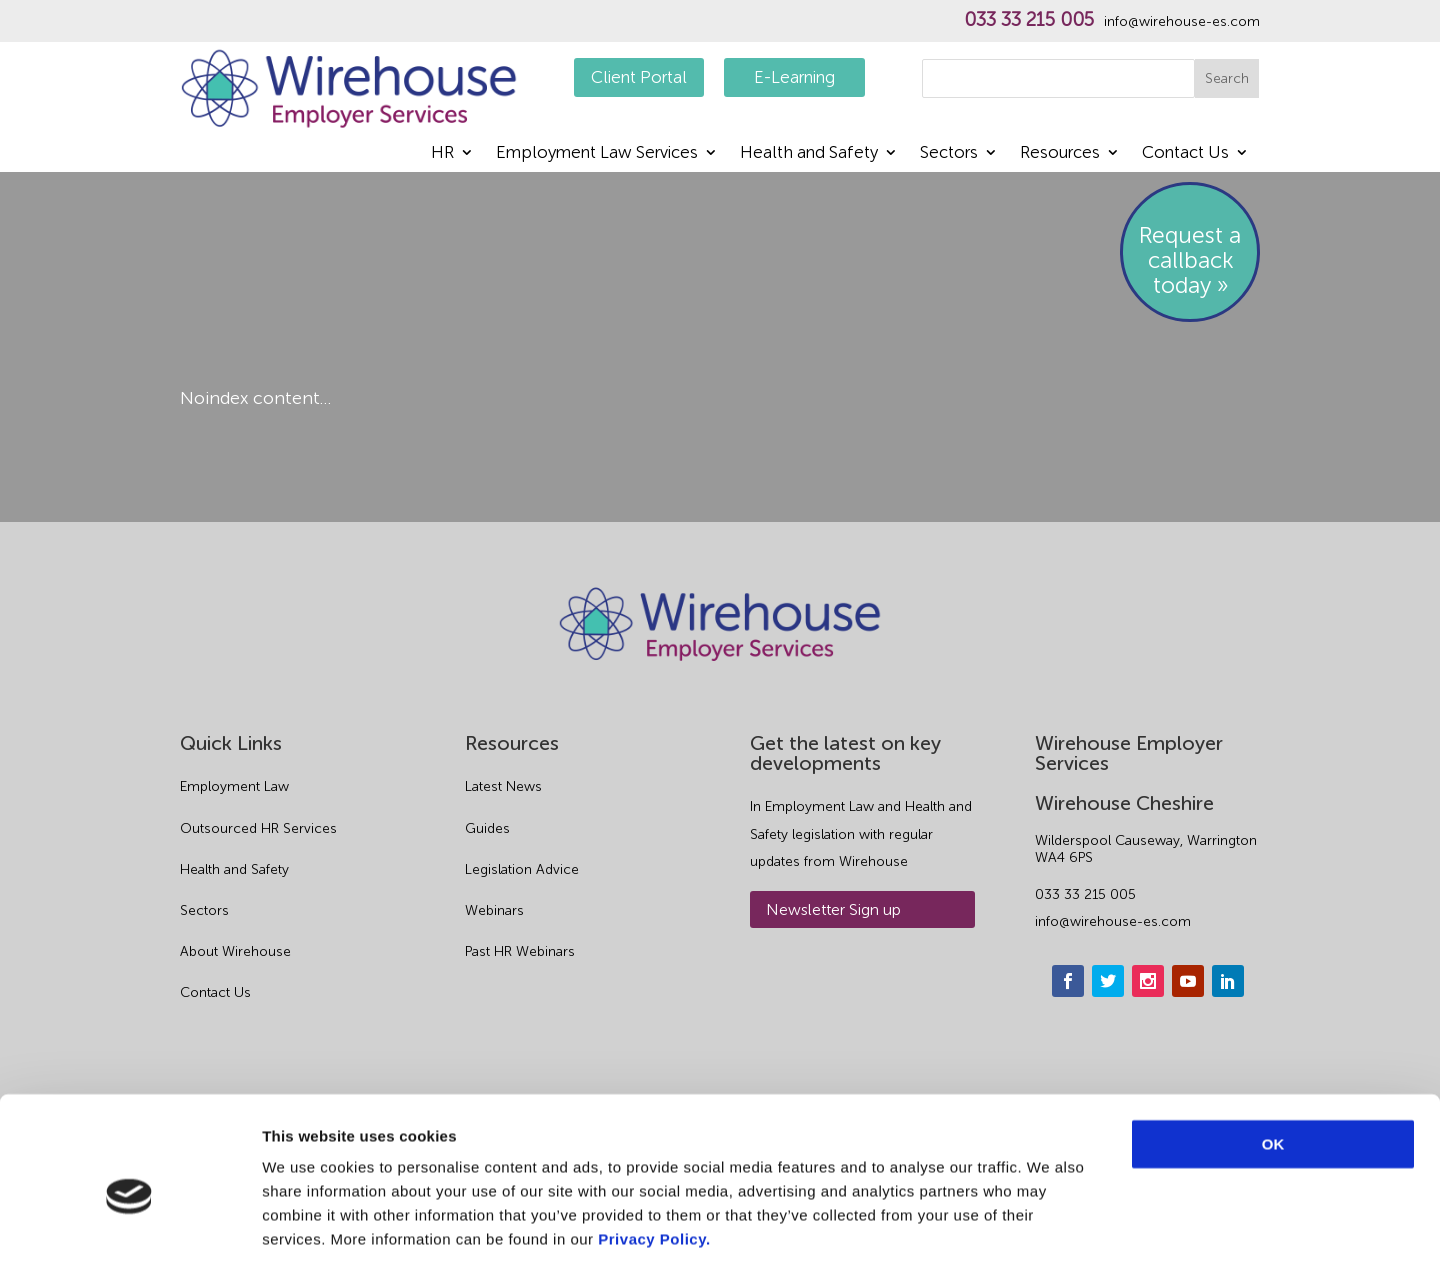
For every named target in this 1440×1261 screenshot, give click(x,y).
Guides (487, 828)
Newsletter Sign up (833, 909)
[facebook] (1068, 981)
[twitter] (1108, 981)
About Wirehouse (235, 951)
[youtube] (1188, 981)
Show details (1049, 1221)
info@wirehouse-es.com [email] (1113, 921)
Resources (1060, 153)
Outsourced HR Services (258, 828)
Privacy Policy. (654, 1140)
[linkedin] (1228, 981)
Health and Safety (809, 153)
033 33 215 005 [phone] (1085, 894)
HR (442, 153)
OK (1273, 1045)
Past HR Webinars (520, 951)
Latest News (503, 786)
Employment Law (234, 786)
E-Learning (794, 77)
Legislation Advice (522, 869)
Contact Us (1185, 153)
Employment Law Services (597, 153)
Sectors (949, 153)
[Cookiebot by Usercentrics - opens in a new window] (129, 1222)
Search (1227, 78)
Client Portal (639, 77)
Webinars (494, 910)
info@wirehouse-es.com (1182, 22)
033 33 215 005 (1029, 20)
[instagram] (1148, 981)
